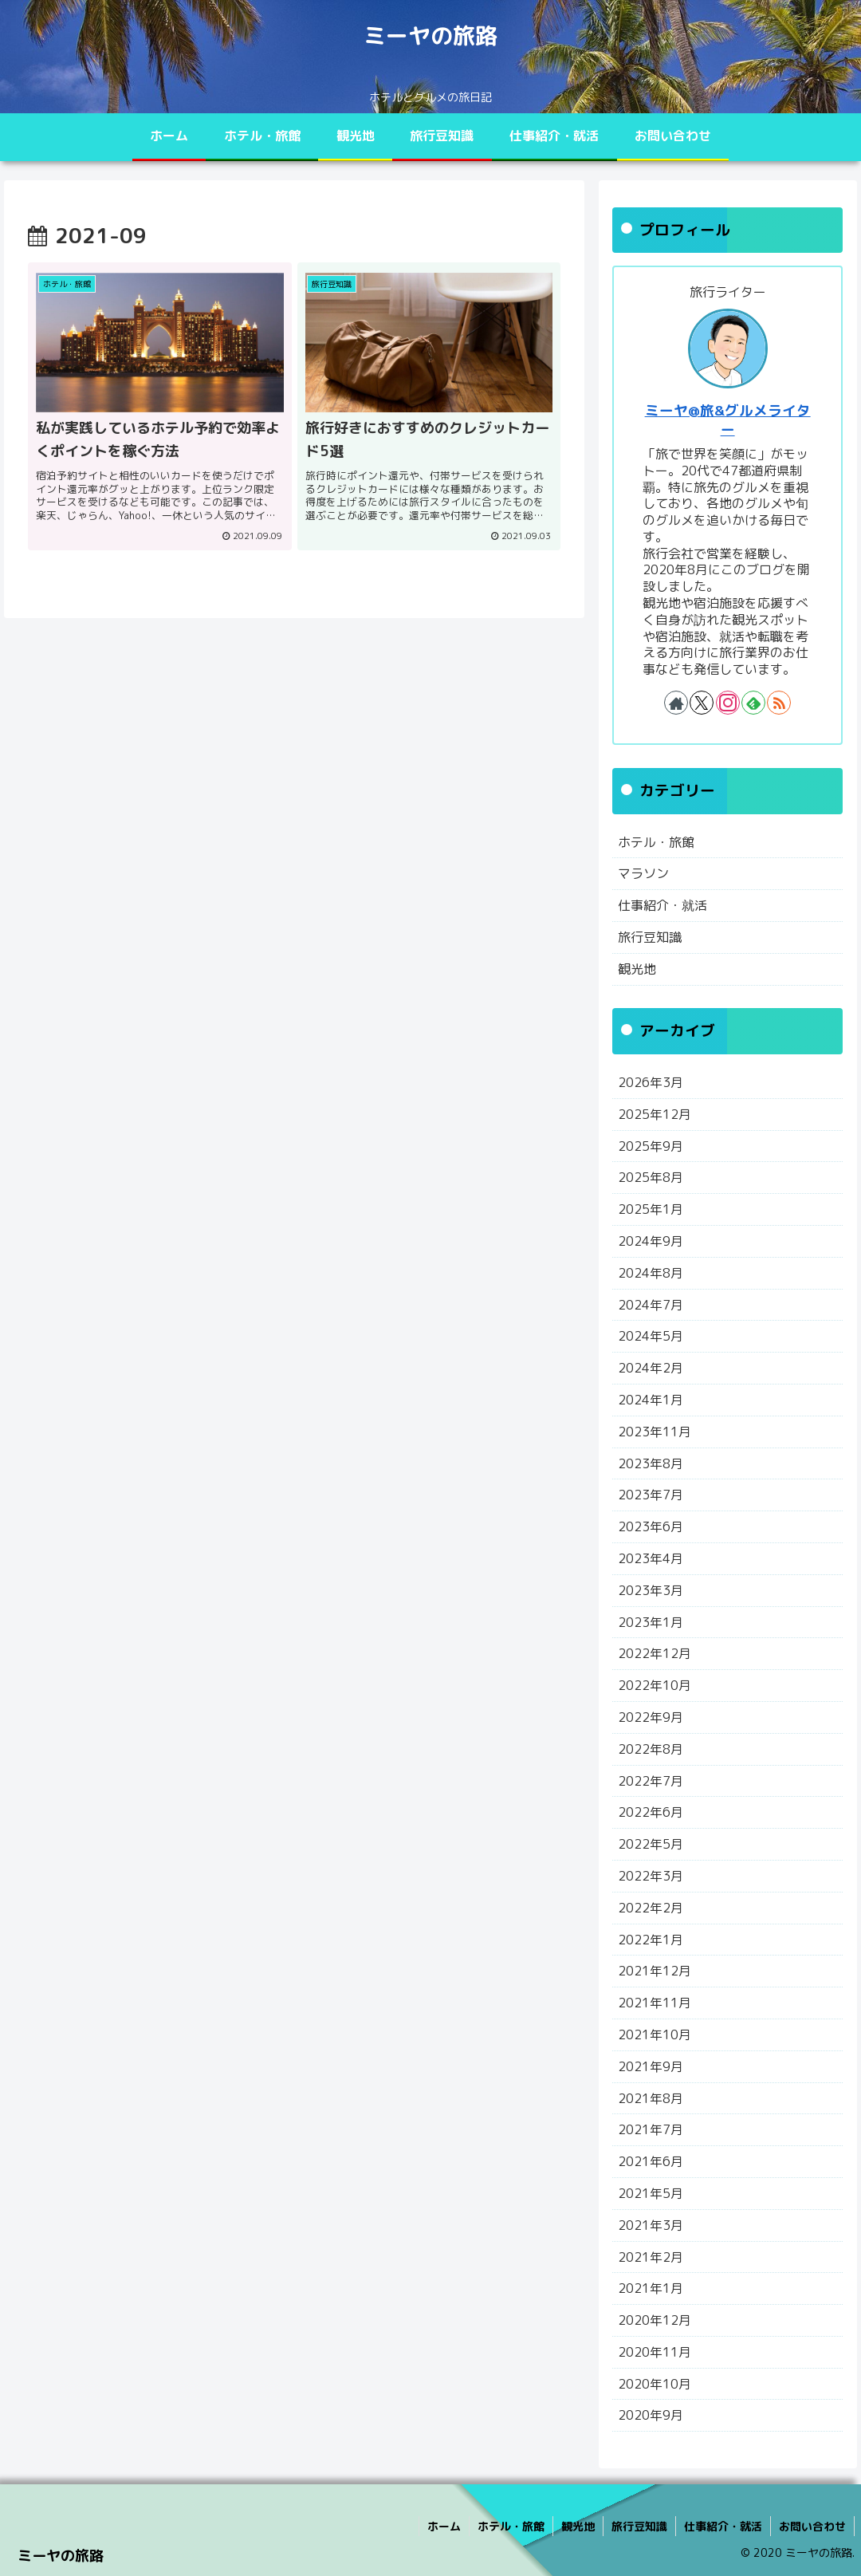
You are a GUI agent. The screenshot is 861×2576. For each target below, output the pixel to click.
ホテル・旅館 (511, 2526)
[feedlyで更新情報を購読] (753, 703)
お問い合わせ (812, 2526)
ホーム (444, 2526)
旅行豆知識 (639, 2526)
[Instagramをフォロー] (728, 703)
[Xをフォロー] (702, 703)
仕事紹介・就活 (723, 2526)
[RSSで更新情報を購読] (779, 703)
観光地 (578, 2526)
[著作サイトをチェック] (676, 703)
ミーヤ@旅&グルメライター (728, 420)
